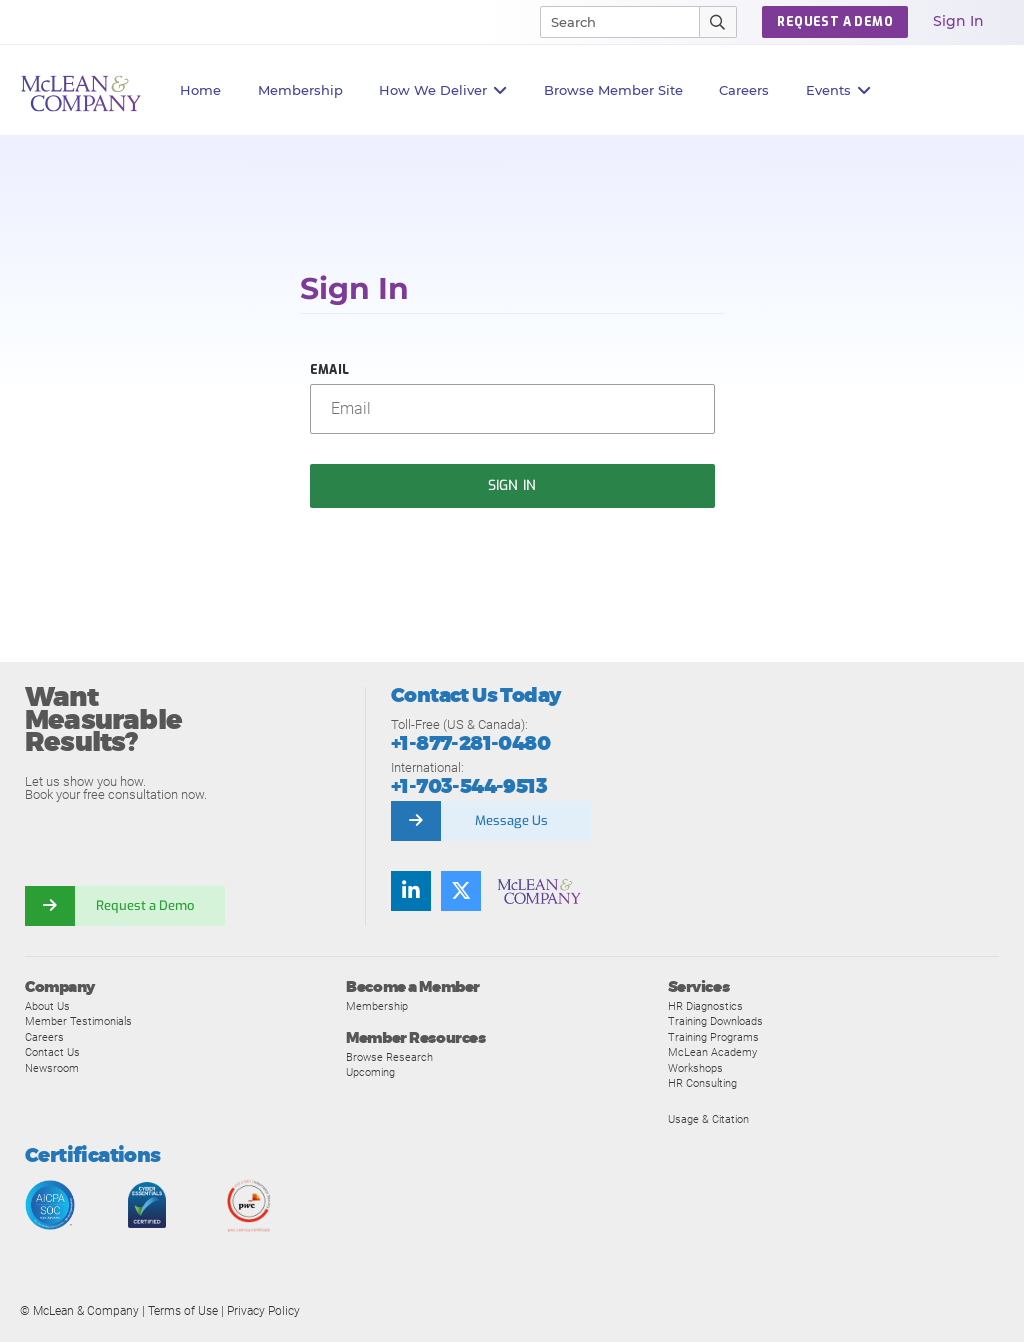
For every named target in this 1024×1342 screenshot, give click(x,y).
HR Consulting (702, 1083)
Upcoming (370, 1072)
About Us (47, 1006)
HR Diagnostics (705, 1006)
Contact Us (52, 1052)
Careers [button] (744, 90)
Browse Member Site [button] (613, 90)
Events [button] (839, 90)
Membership (300, 90)
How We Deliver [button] (443, 90)
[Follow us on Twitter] (461, 891)
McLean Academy (712, 1052)
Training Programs (713, 1037)
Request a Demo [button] (835, 22)
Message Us (511, 820)
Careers (44, 1037)
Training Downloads (715, 1021)
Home (200, 90)
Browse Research (389, 1057)
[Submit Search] (718, 22)
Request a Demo (145, 905)
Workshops (695, 1068)
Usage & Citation (708, 1119)
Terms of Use (183, 1311)
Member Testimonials (78, 1021)
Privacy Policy (263, 1311)
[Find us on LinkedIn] (411, 891)
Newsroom (52, 1068)
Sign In (958, 21)
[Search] (611, 22)
